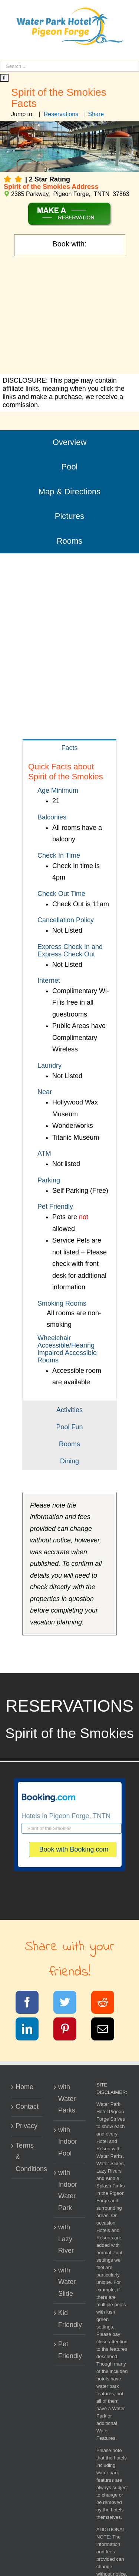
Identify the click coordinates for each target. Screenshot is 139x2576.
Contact (27, 2106)
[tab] (69, 747)
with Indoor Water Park (67, 2190)
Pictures (69, 516)
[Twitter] (69, 2003)
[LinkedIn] (32, 2030)
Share (96, 114)
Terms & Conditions (27, 2157)
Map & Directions (70, 491)
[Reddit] (107, 2003)
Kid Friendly (70, 2318)
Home (24, 2087)
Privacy (26, 2126)
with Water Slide (67, 2281)
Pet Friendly (70, 2350)
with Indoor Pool (67, 2141)
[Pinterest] (69, 2030)
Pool (69, 466)
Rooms (70, 541)
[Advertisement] (69, 316)
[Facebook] (32, 2003)
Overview (70, 442)
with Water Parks (67, 2098)
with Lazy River (66, 2238)
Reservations (61, 114)
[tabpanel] (69, 1078)
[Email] (107, 2030)
